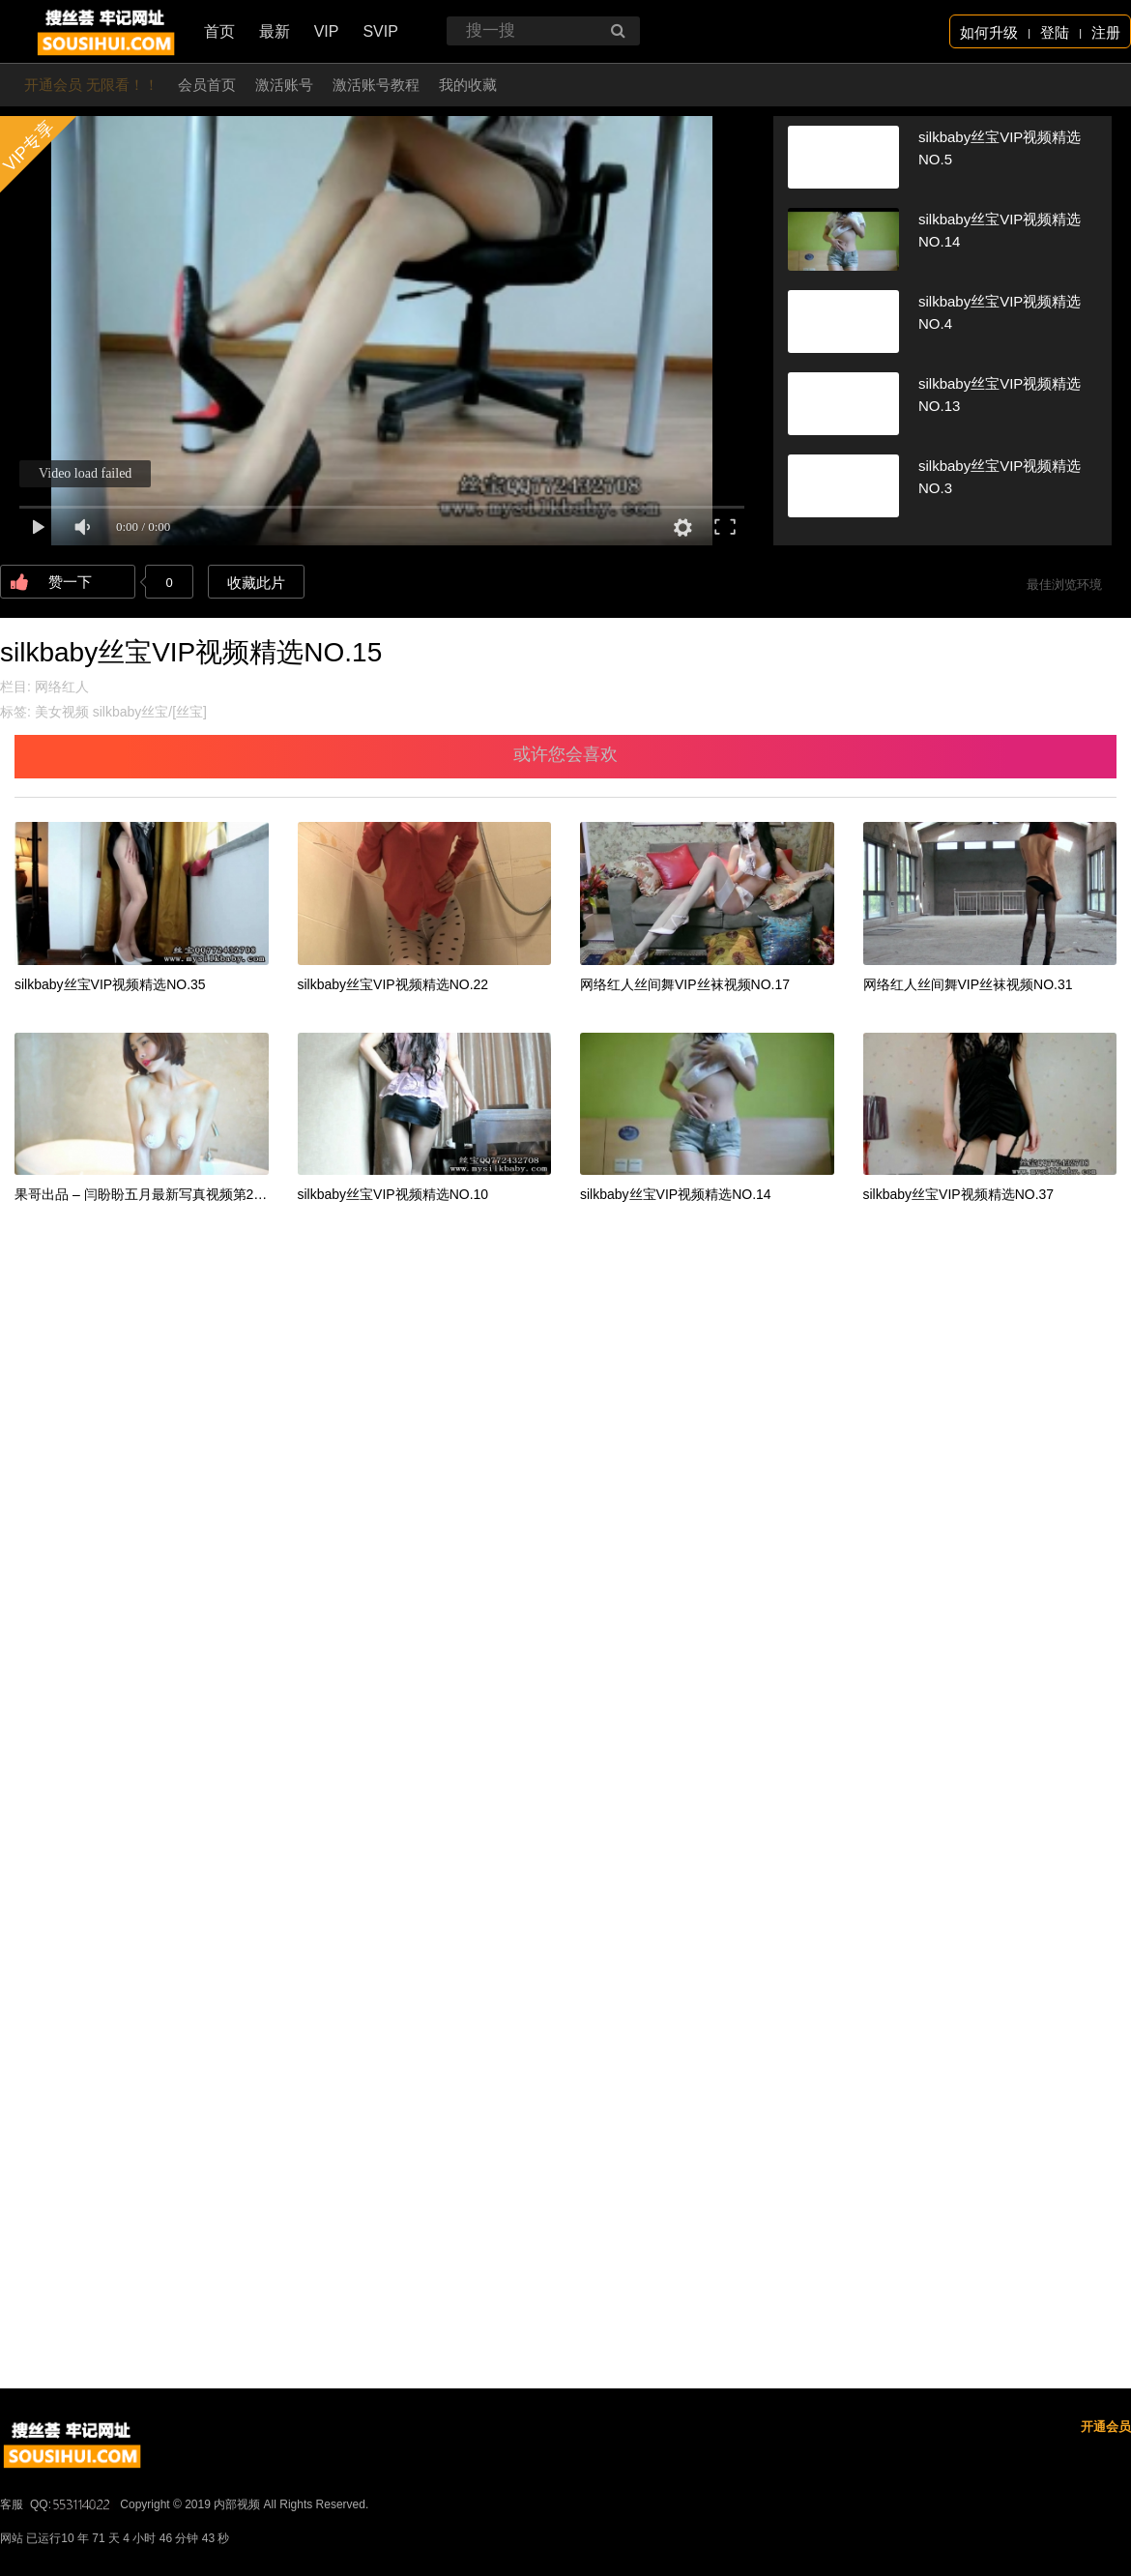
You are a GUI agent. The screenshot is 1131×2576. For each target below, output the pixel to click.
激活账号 (284, 84)
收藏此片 (256, 582)
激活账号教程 (376, 84)
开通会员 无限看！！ (91, 84)
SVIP (379, 31)
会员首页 (207, 84)
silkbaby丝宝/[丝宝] (150, 711)
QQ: (71, 2504)
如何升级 (989, 32)
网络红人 (62, 686)
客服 (11, 2504)
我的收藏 (468, 84)
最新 (274, 31)
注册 (1105, 32)
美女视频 (62, 711)
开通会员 (1106, 2426)
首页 (219, 31)
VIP (326, 31)
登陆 (1054, 32)
